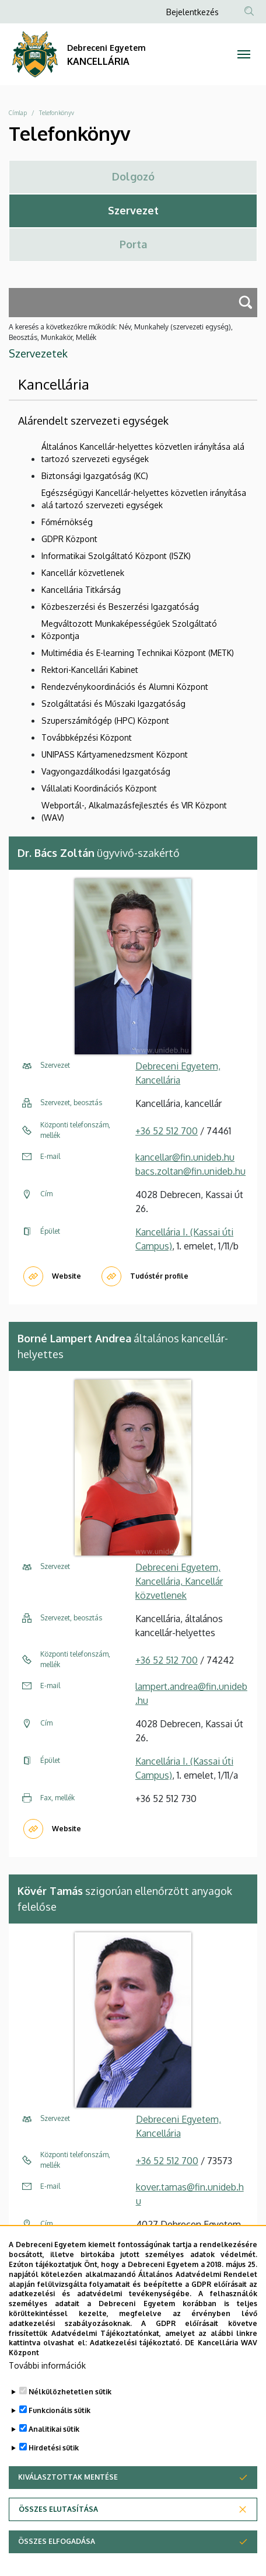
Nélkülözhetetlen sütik (70, 2398)
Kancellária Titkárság (81, 590)
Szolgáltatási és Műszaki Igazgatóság (113, 704)
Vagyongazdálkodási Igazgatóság (105, 771)
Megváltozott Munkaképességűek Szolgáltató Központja (129, 630)
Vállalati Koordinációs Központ (99, 788)
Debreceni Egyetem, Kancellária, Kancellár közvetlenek (179, 1581)
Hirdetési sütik (54, 2454)
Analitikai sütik (54, 2436)
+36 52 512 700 (166, 1131)
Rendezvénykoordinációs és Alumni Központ (124, 687)
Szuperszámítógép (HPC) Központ (105, 720)
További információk (47, 2372)
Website (66, 1276)
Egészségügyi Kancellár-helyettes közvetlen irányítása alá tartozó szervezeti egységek (143, 499)
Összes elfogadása (56, 2548)
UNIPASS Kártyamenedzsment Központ (114, 754)
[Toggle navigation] (244, 54)
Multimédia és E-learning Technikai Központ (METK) (137, 653)
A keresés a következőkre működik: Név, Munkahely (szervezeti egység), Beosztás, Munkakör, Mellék (121, 332)
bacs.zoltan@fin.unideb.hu (190, 1171)
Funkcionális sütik (59, 2417)
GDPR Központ (69, 539)
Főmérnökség (67, 522)
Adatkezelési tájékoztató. (136, 2350)
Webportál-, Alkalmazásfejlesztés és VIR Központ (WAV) (134, 811)
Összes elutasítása (58, 2516)
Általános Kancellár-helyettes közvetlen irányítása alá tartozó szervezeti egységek (142, 453)
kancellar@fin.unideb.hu (185, 1157)
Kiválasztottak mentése (68, 2484)
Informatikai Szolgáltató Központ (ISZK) (116, 556)
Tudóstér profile (159, 1276)
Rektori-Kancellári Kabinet (89, 670)
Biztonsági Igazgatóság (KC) (94, 476)
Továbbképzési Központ (86, 737)
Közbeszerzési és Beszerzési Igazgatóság (120, 607)
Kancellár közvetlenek (82, 573)
